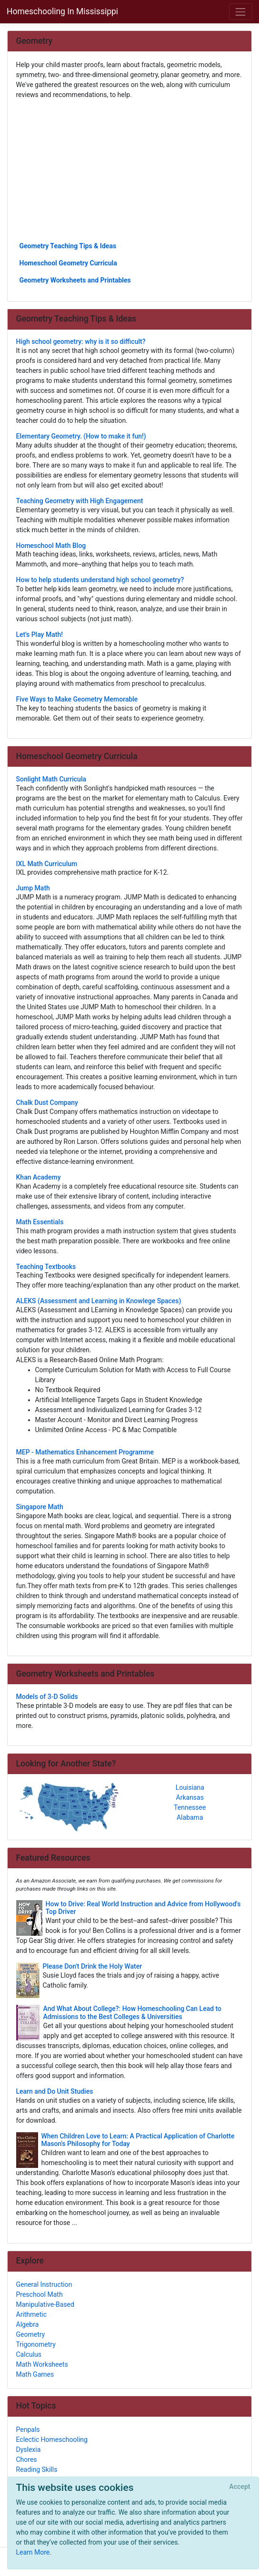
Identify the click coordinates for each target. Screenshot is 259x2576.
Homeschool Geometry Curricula (68, 263)
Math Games (35, 2374)
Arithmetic (31, 2314)
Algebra (27, 2324)
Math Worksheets (42, 2364)
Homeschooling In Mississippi (62, 11)
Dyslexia (28, 2449)
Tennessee (190, 1807)
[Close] (240, 2487)
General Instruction (44, 2284)
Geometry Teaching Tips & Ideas (68, 246)
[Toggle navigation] (240, 11)
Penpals (28, 2429)
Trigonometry (36, 2344)
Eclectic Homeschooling (52, 2439)
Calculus (29, 2354)
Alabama (190, 1817)
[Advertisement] (129, 169)
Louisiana (190, 1787)
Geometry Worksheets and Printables (75, 280)
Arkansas (190, 1797)
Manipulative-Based (45, 2304)
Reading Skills (37, 2469)
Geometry (30, 2334)
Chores (26, 2459)
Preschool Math (39, 2294)
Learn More (33, 2552)
